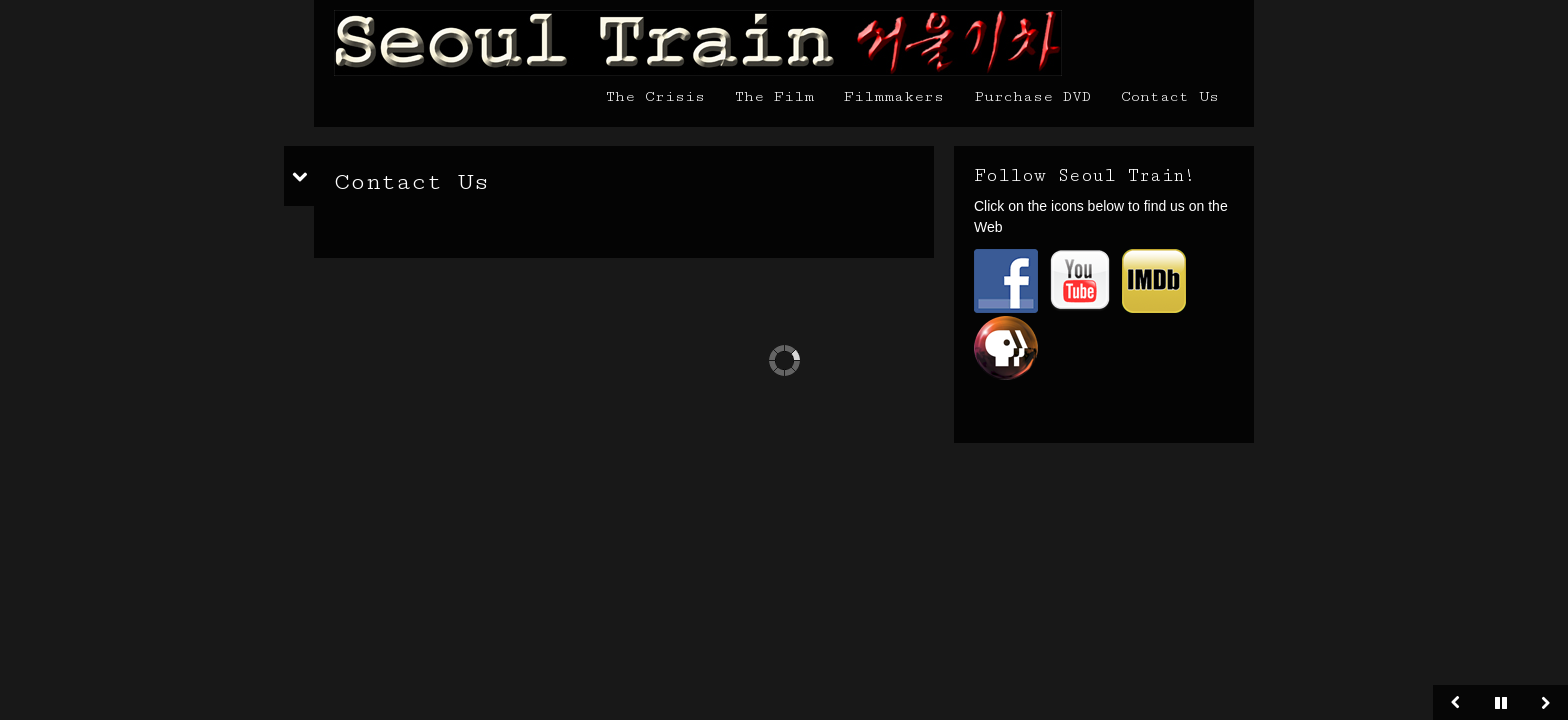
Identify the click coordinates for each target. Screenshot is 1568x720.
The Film (774, 96)
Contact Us (1170, 96)
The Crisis (655, 96)
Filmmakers (894, 96)
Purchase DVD (1032, 96)
